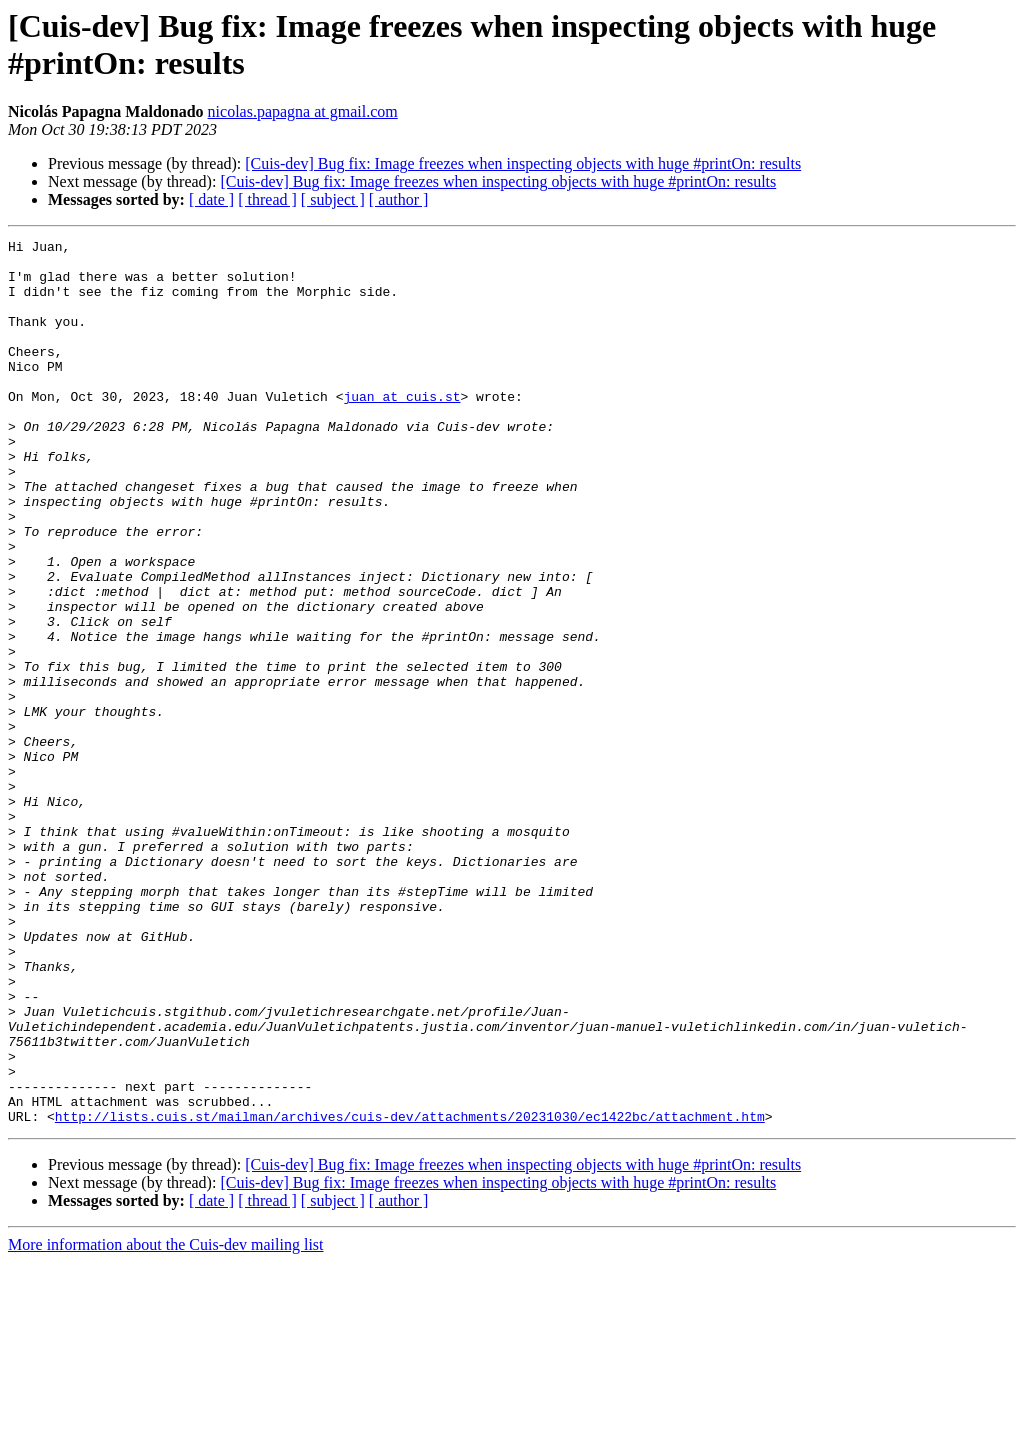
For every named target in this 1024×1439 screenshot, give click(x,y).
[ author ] (399, 199)
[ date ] (211, 199)
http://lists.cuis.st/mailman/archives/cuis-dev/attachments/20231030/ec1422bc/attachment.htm (410, 1293)
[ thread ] (267, 199)
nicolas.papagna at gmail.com (303, 111)
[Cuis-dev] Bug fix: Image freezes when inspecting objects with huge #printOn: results (523, 163)
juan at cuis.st (401, 429)
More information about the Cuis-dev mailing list (166, 1421)
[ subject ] (333, 199)
